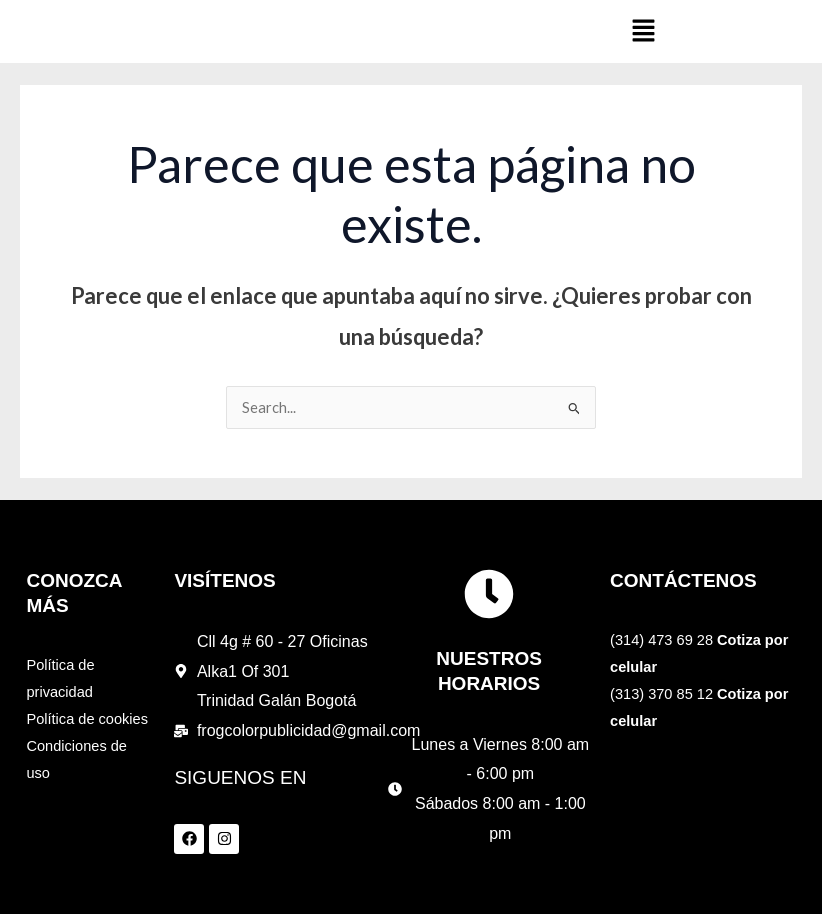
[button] (643, 31)
